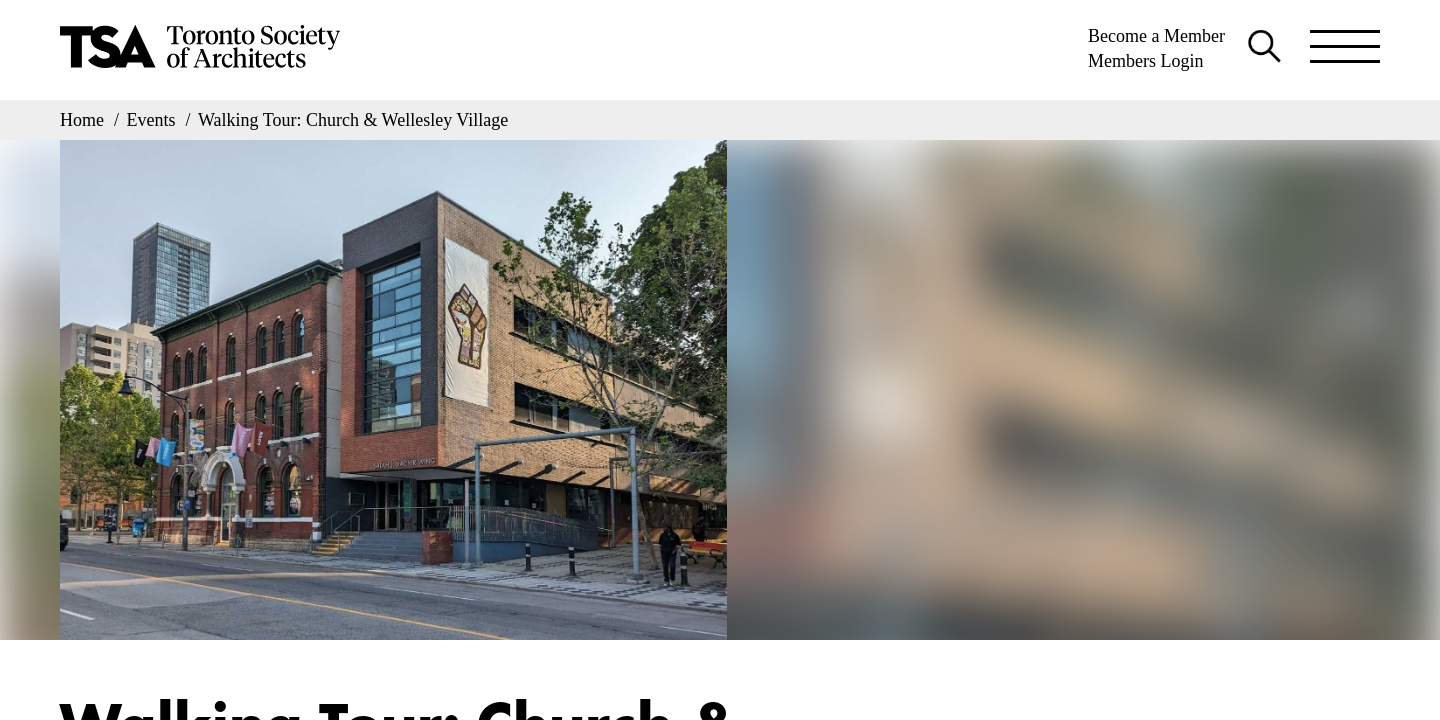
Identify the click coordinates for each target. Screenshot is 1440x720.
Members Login (1145, 61)
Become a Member (1156, 36)
